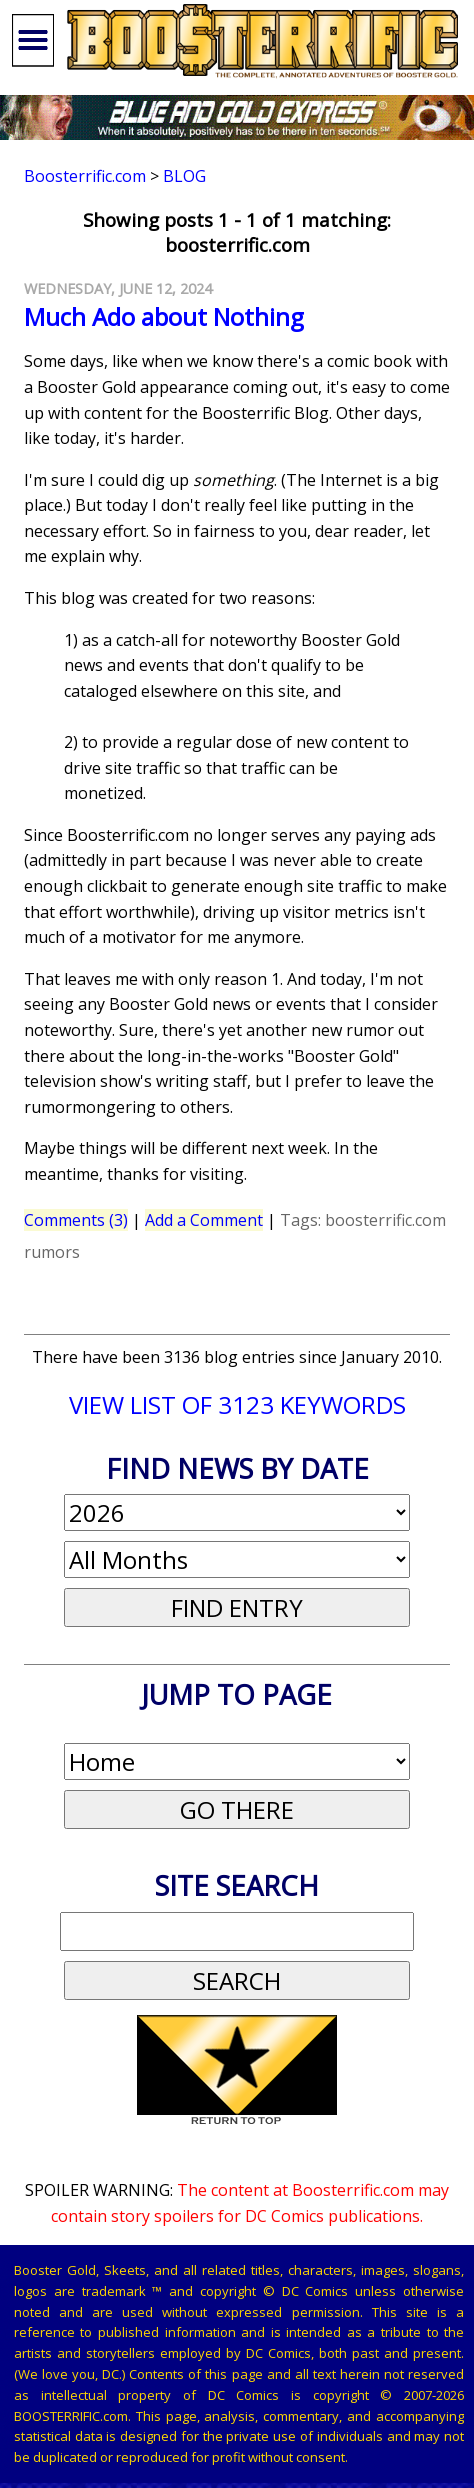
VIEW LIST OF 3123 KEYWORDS (237, 1404)
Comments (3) (76, 1220)
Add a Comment (204, 1220)
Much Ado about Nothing (164, 316)
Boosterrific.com (85, 176)
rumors (52, 1252)
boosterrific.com (385, 1220)
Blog (184, 176)
